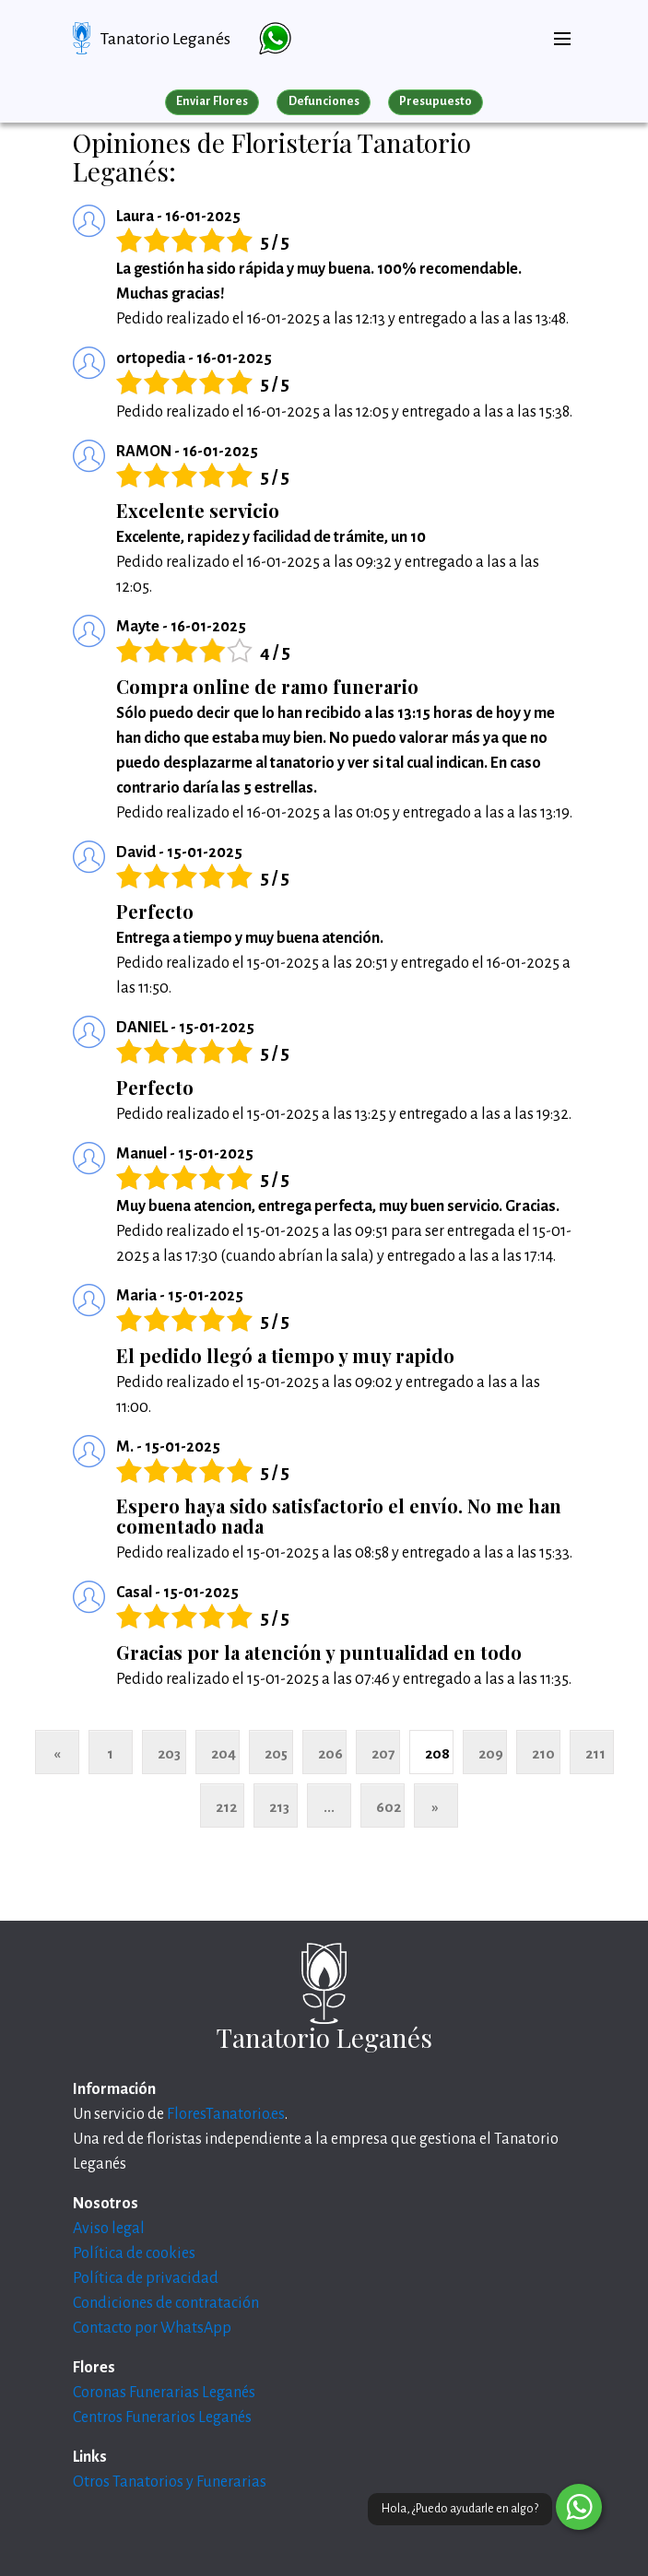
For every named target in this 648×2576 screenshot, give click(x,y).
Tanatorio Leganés (165, 38)
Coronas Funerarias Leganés (164, 2392)
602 (388, 1807)
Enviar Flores (212, 101)
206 (330, 1753)
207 (383, 1753)
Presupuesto (435, 101)
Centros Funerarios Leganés (162, 2417)
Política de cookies (134, 2253)
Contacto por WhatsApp (152, 2328)
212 (226, 1807)
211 (595, 1753)
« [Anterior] (56, 1753)
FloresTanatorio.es (226, 2114)
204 (223, 1753)
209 (490, 1753)
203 (169, 1753)
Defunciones (324, 101)
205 (276, 1753)
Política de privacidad (145, 2278)
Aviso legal (109, 2228)
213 (279, 1807)
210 (543, 1753)
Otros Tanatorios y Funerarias (169, 2482)
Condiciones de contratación (166, 2303)
